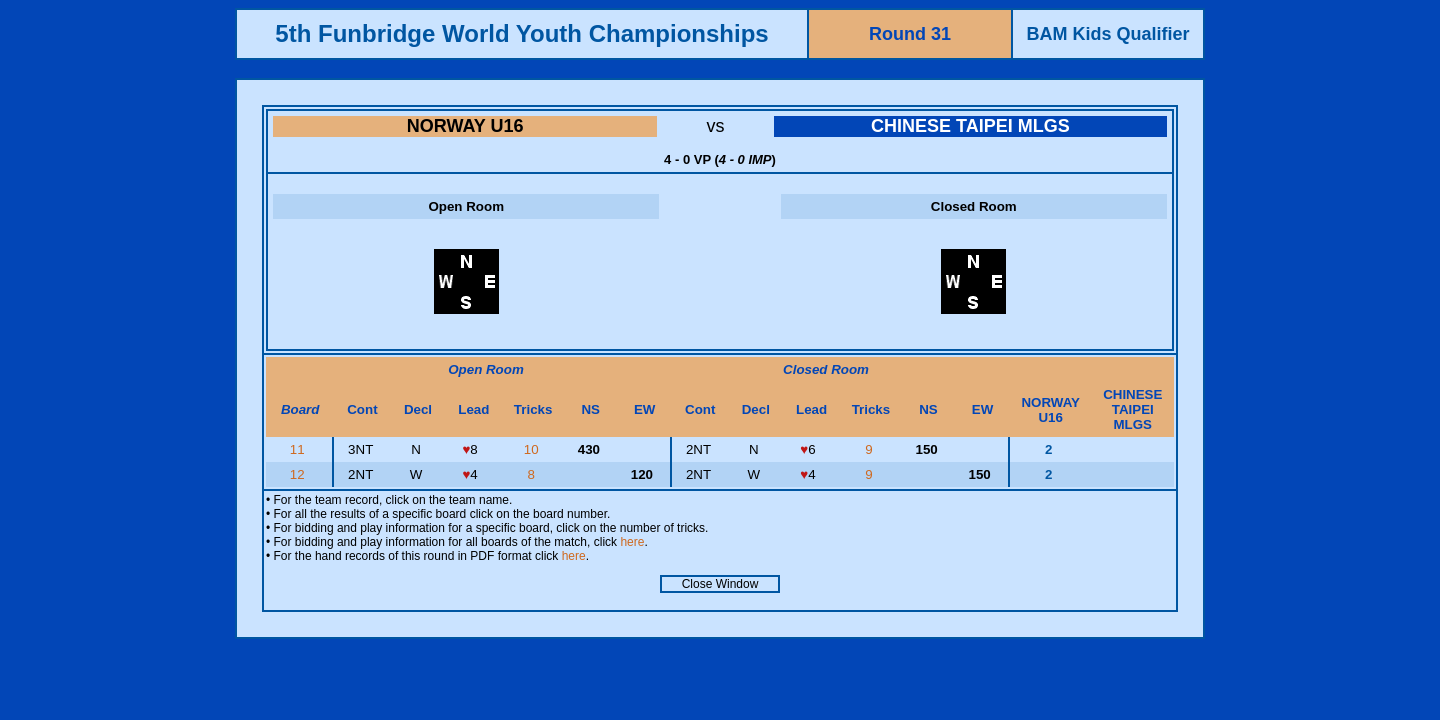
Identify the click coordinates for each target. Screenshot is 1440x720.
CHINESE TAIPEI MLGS (970, 126)
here (632, 542)
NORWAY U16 (465, 126)
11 (299, 449)
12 (299, 474)
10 (533, 449)
